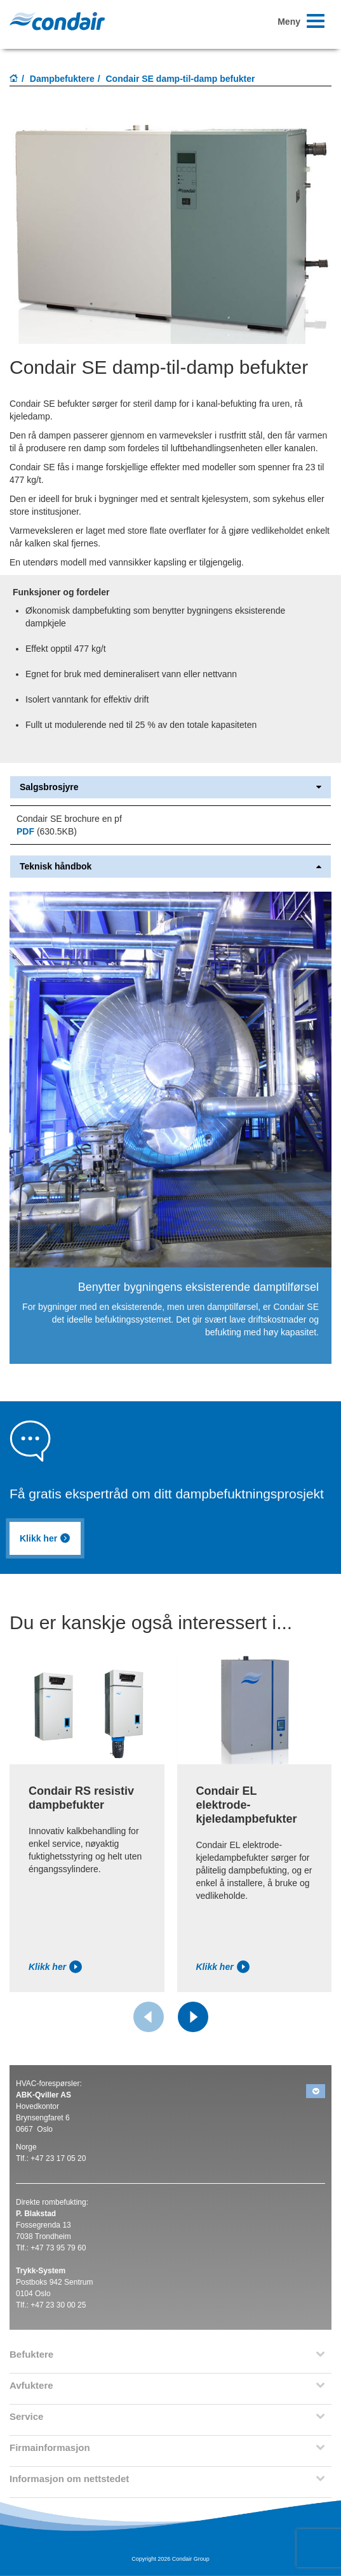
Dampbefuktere (62, 79)
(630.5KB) (47, 831)
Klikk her (45, 1538)
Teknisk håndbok (170, 866)
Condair (57, 20)
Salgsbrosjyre (170, 787)
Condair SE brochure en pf (69, 819)
